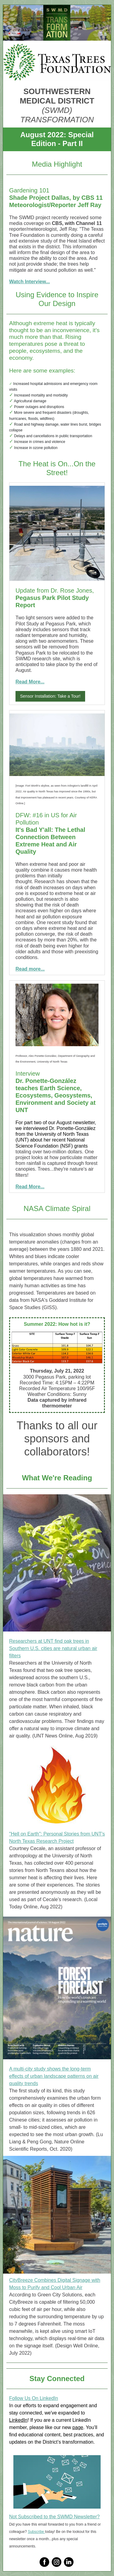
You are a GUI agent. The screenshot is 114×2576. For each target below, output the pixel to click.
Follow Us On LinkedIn (33, 2398)
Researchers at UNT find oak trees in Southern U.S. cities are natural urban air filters (53, 1648)
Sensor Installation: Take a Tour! (50, 696)
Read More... (30, 681)
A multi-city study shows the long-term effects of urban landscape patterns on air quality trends (53, 2076)
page (77, 2427)
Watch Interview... (29, 281)
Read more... (30, 969)
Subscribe (36, 2532)
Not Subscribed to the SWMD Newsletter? (54, 2516)
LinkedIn (18, 2420)
